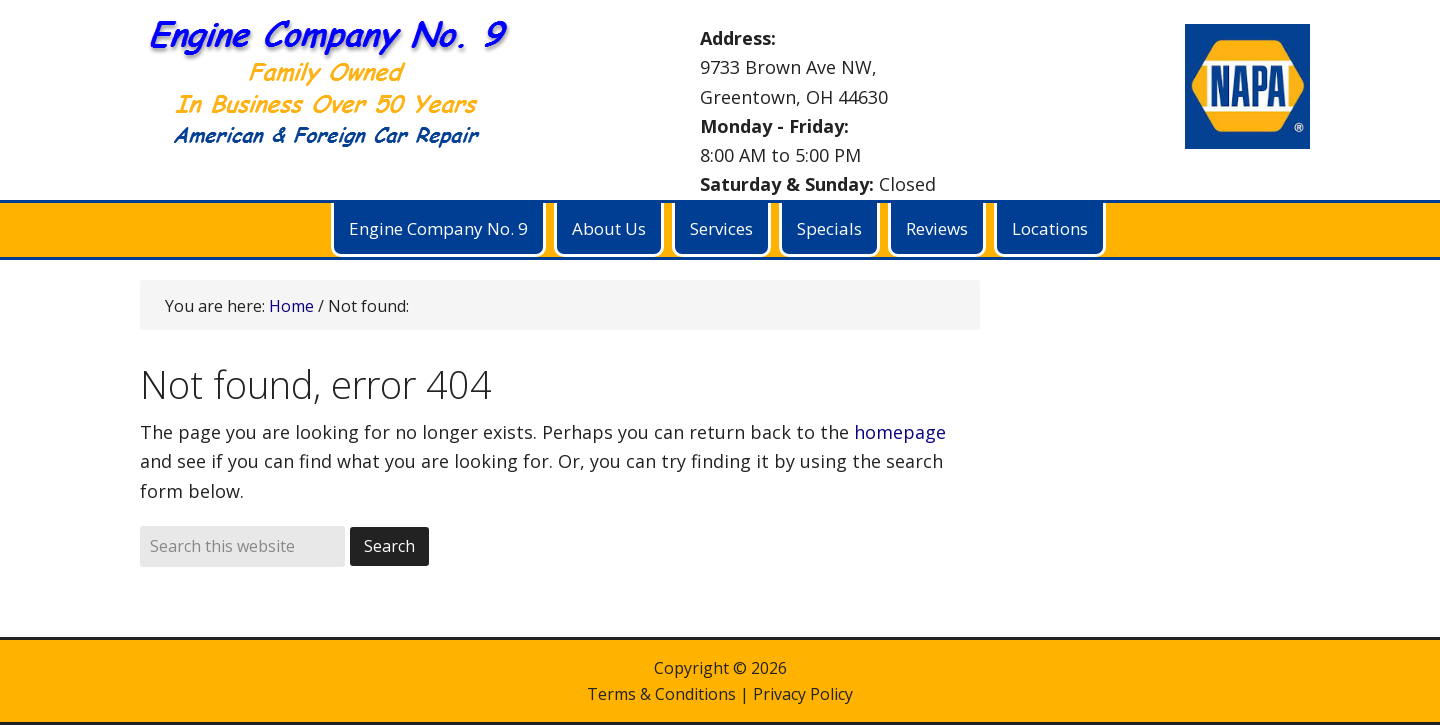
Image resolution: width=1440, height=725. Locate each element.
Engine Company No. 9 (340, 90)
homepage (900, 432)
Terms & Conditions (661, 694)
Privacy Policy (803, 694)
